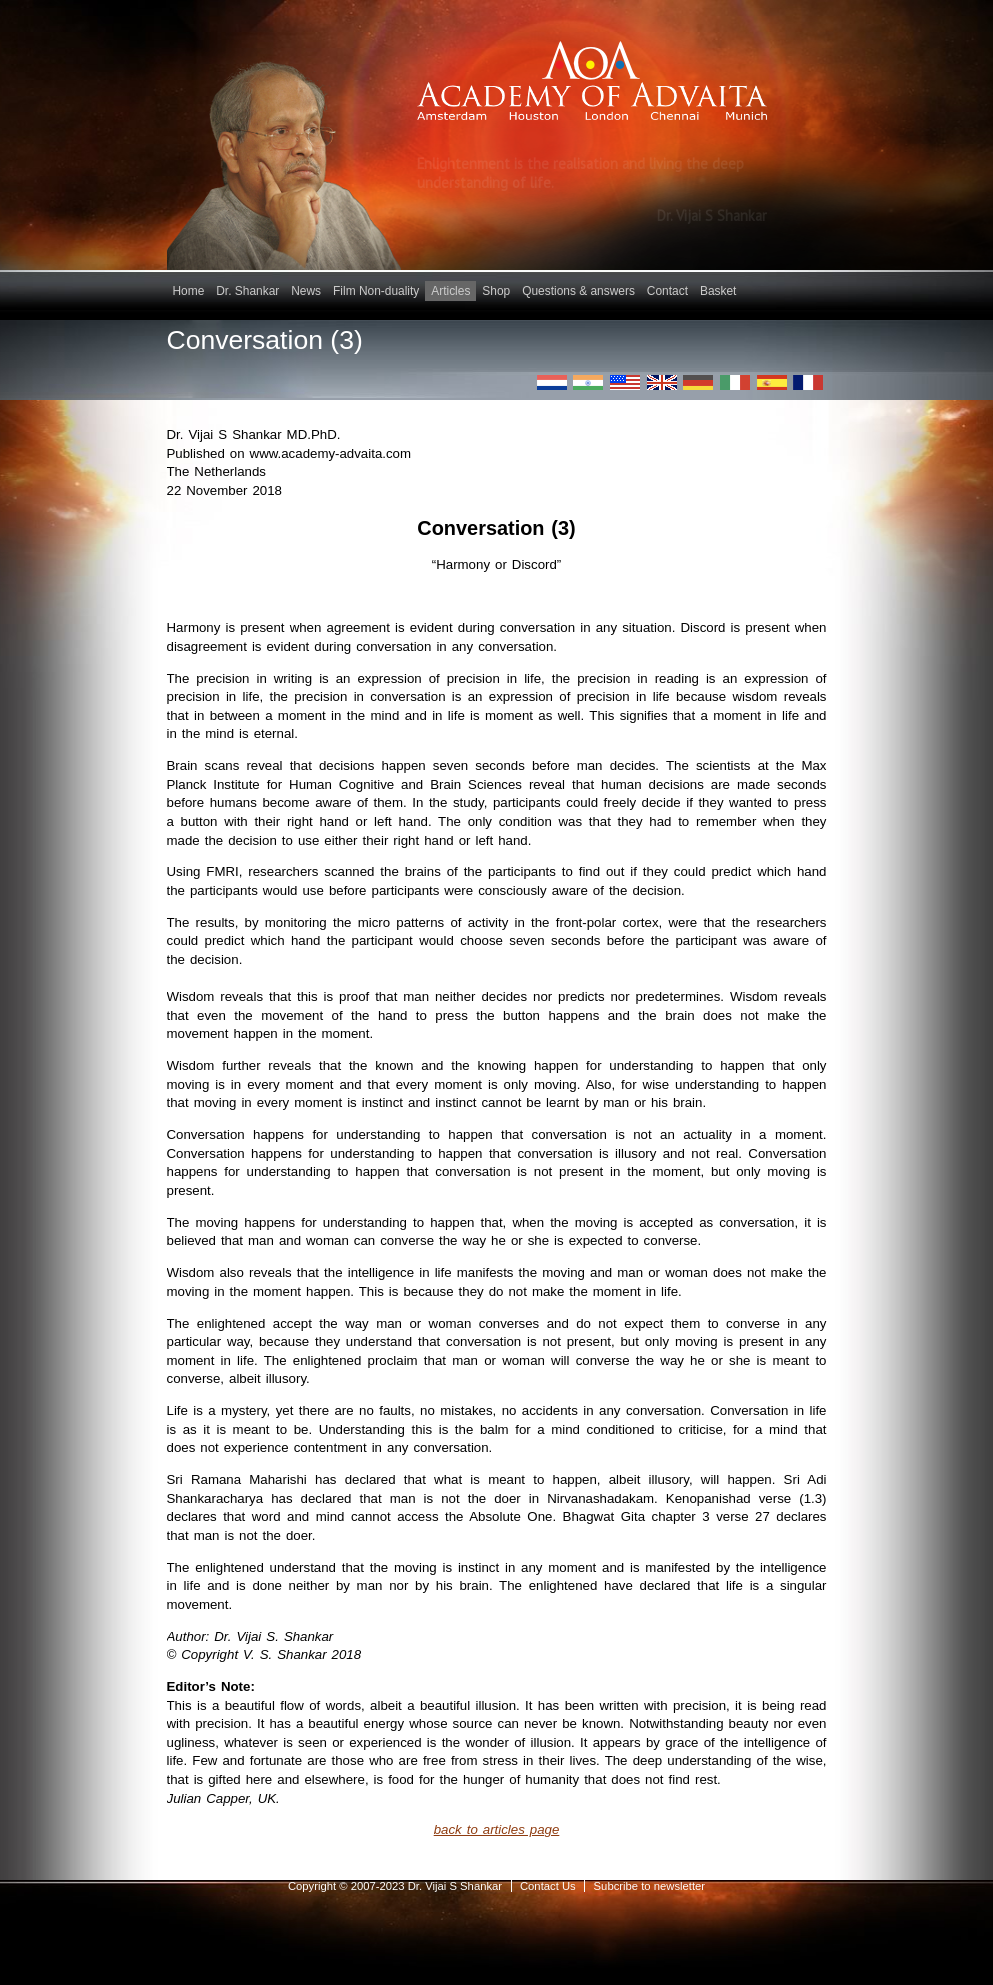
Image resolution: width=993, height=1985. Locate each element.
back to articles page (497, 1829)
